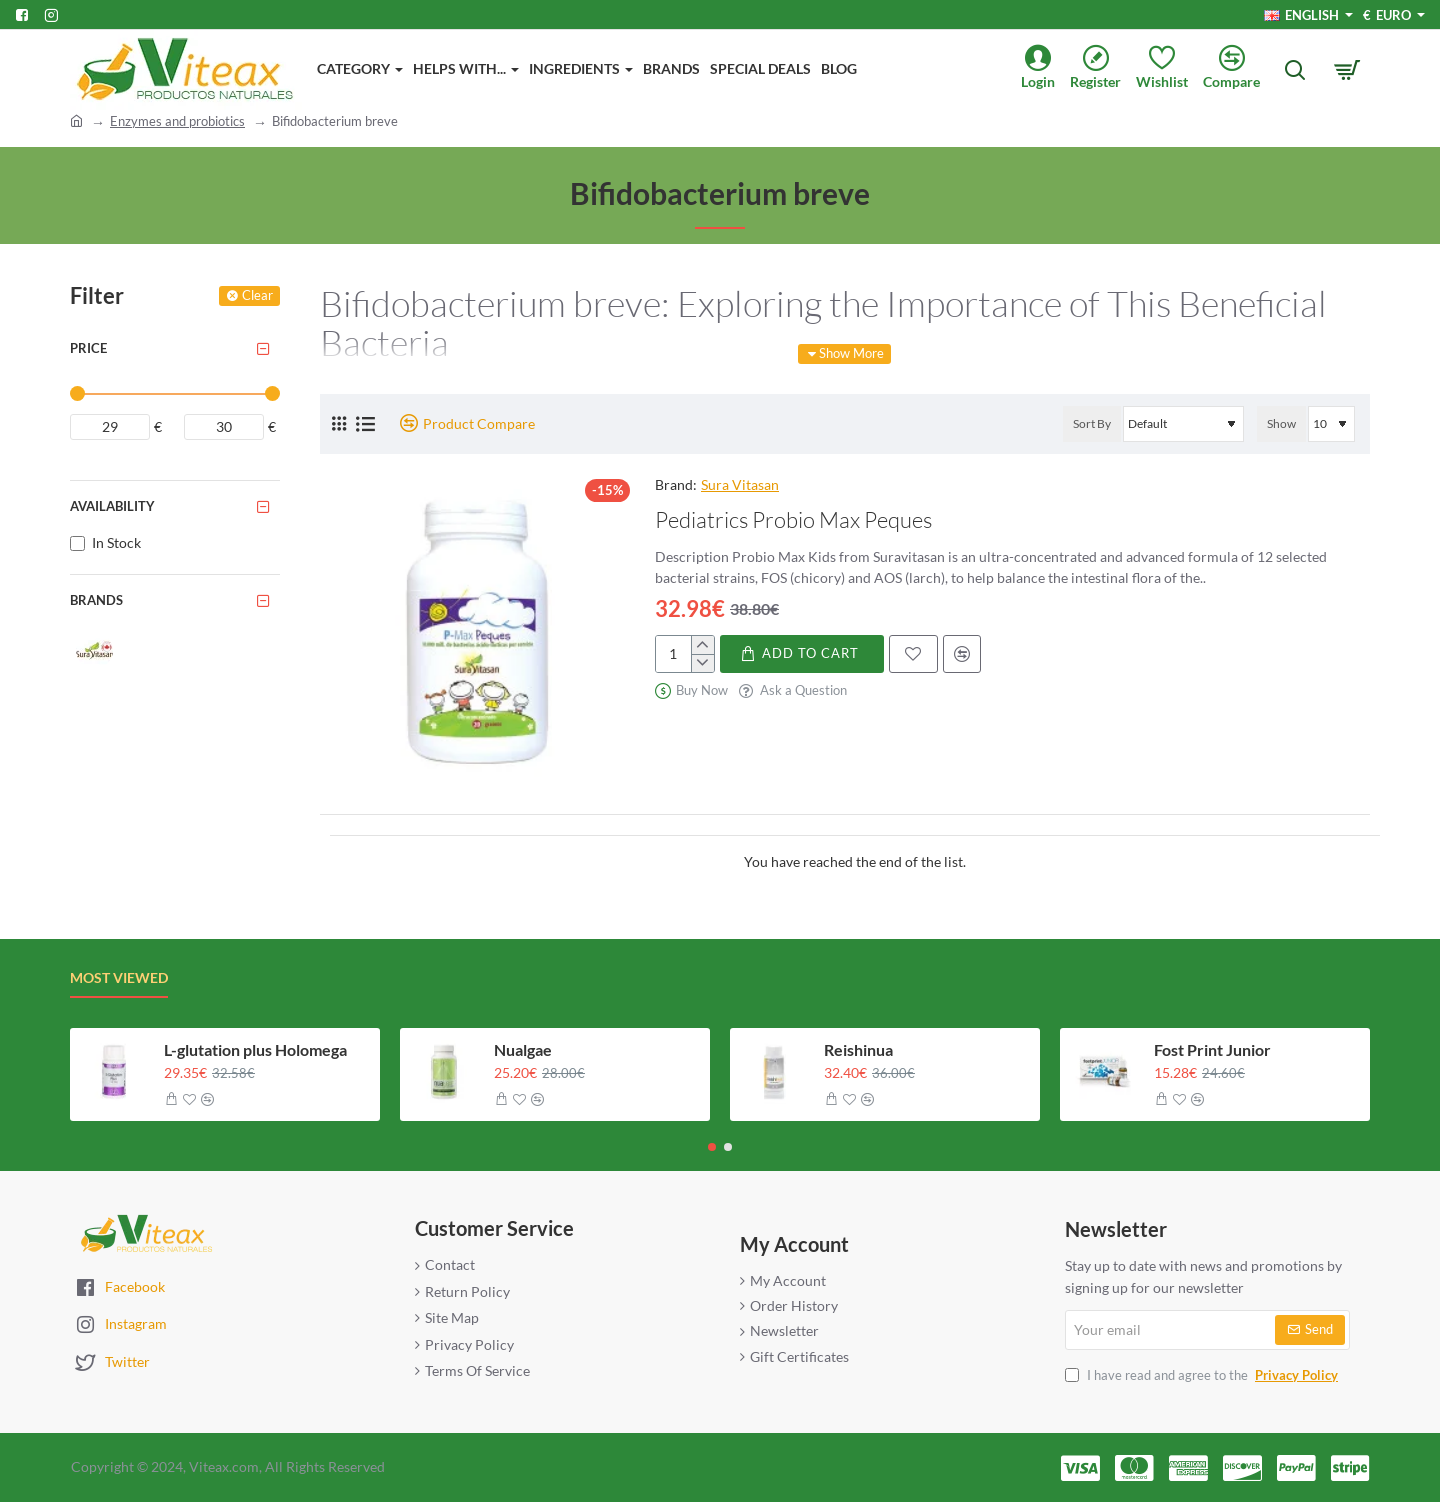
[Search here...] (1295, 70)
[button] (802, 654)
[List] (365, 424)
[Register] (1103, 69)
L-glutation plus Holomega (255, 1049)
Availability (112, 506)
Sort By (1092, 423)
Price (88, 348)
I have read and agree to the (1203, 1375)
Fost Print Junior (1212, 1049)
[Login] (1045, 69)
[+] (702, 645)
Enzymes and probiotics (177, 121)
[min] (110, 427)
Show (1281, 423)
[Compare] (1239, 69)
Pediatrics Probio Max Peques (793, 519)
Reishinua (858, 1049)
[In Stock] (77, 543)
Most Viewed (119, 977)
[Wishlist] (1169, 69)
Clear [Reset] (257, 295)
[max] (224, 427)
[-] (702, 663)
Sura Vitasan (740, 484)
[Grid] (339, 423)
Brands (96, 600)
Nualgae (523, 1049)
